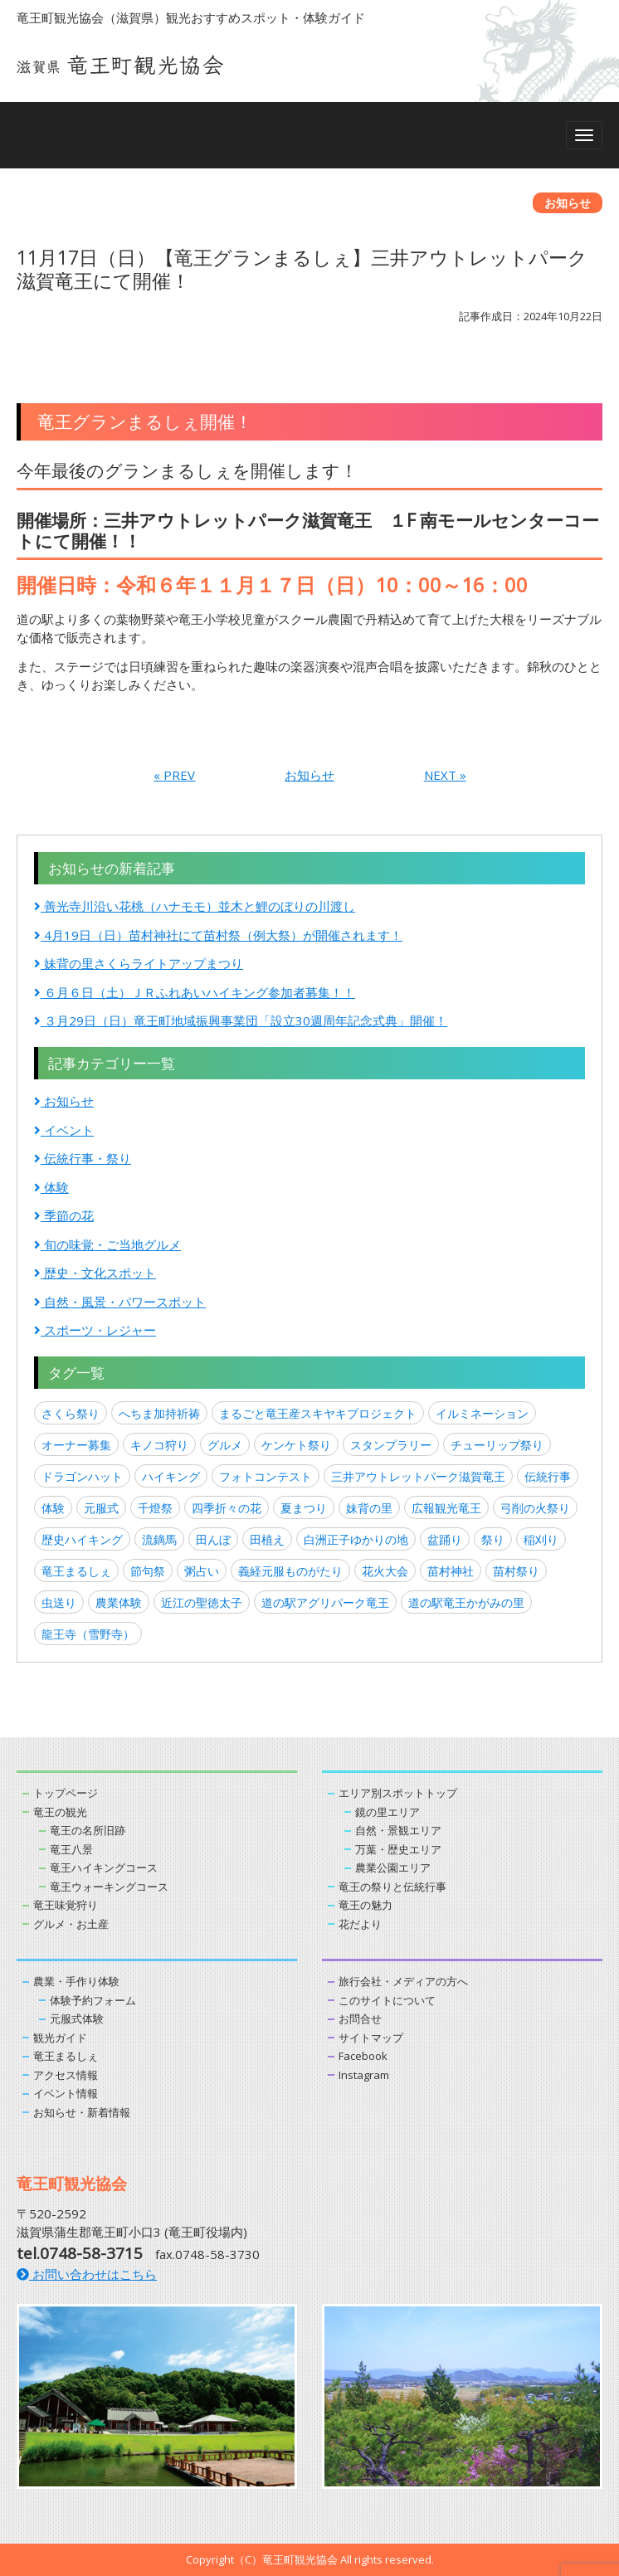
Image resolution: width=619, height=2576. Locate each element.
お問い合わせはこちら (87, 2274)
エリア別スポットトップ (398, 1792)
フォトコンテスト (265, 1476)
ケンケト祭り (296, 1445)
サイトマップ (371, 2037)
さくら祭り (70, 1413)
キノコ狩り (159, 1445)
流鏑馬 (159, 1539)
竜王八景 (71, 1849)
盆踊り (444, 1539)
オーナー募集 (76, 1445)
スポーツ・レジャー (95, 1330)
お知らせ (309, 775)
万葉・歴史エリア (398, 1849)
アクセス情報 (65, 2074)
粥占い (201, 1571)
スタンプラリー (390, 1445)
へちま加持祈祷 (159, 1413)
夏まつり (303, 1508)
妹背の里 (369, 1508)
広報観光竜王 (446, 1508)
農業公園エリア (393, 1867)
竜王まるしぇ (76, 1571)
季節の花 (64, 1215)
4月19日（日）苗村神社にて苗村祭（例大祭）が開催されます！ (218, 935)
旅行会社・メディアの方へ (403, 1981)
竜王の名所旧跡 (87, 1830)
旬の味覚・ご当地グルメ (107, 1244)
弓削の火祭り (535, 1508)
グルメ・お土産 (71, 1923)
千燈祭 (155, 1508)
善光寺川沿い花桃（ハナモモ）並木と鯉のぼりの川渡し (194, 906)
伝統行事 (547, 1476)
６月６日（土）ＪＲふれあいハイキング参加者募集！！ (194, 992)
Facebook (363, 2055)
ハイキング (171, 1476)
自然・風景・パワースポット (120, 1301)
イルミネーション (482, 1413)
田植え (267, 1539)
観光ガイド (60, 2037)
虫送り (58, 1602)
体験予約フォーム (93, 2000)
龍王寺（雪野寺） (87, 1634)
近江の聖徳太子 (201, 1602)
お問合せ (360, 2018)
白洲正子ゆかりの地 (356, 1539)
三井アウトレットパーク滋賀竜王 (418, 1476)
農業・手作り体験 (76, 1981)
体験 (51, 1187)
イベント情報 (65, 2093)
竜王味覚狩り (65, 1904)
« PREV (174, 775)
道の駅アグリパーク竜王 (325, 1602)
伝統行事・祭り (82, 1158)
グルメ (224, 1445)
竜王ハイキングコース (104, 1867)
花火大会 (385, 1571)
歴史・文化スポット (95, 1272)
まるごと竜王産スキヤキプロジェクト (318, 1413)
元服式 (101, 1508)
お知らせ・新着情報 (81, 2112)
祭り (492, 1539)
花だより (360, 1923)
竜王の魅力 (365, 1904)
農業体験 (118, 1602)
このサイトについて (387, 2000)
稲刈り (541, 1539)
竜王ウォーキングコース (109, 1886)
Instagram (364, 2074)
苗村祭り (516, 1571)
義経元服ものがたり (290, 1571)
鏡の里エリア (387, 1811)
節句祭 (147, 1571)
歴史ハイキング (82, 1539)
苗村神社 (450, 1571)
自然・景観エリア (398, 1830)
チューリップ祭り (497, 1445)
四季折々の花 (226, 1508)
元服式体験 (77, 2018)
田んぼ (213, 1539)
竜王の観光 (60, 1811)
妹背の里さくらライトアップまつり (138, 963)
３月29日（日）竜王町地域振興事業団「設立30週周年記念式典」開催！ (240, 1020)
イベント (64, 1130)
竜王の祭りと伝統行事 (392, 1886)
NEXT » (445, 775)
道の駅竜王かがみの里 (466, 1602)
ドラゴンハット (82, 1476)
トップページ (65, 1792)
